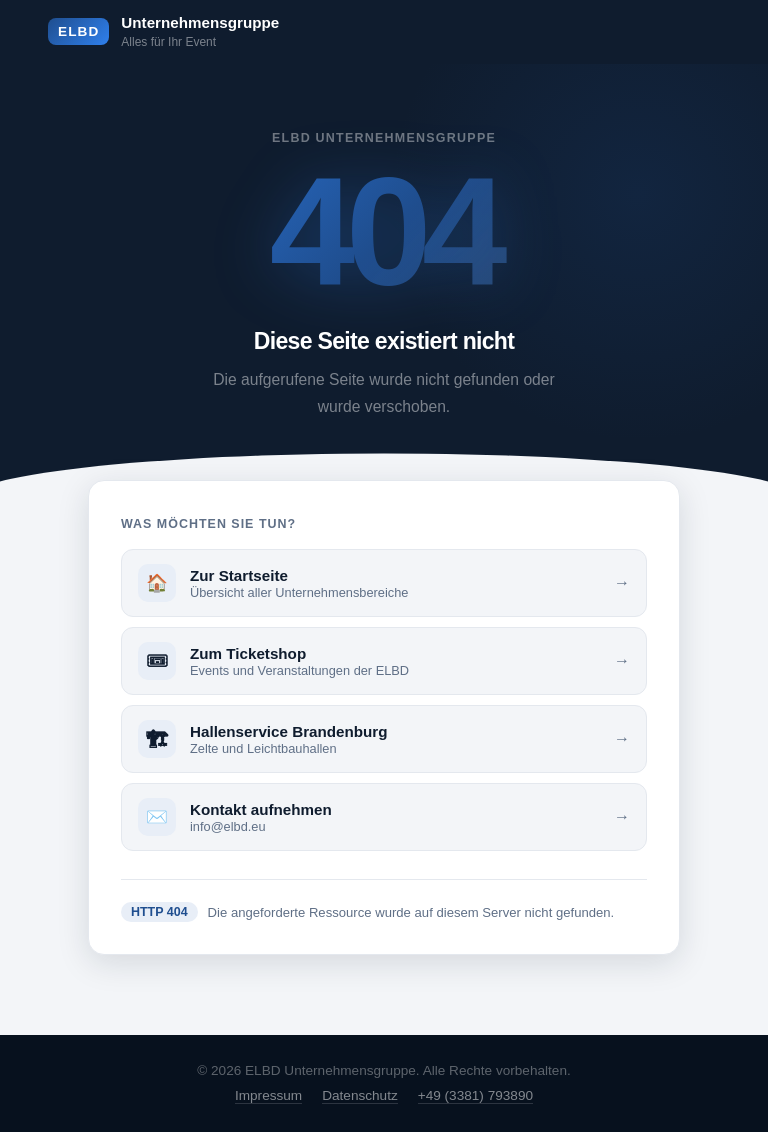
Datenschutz (360, 1095)
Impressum (268, 1095)
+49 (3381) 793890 (475, 1095)
